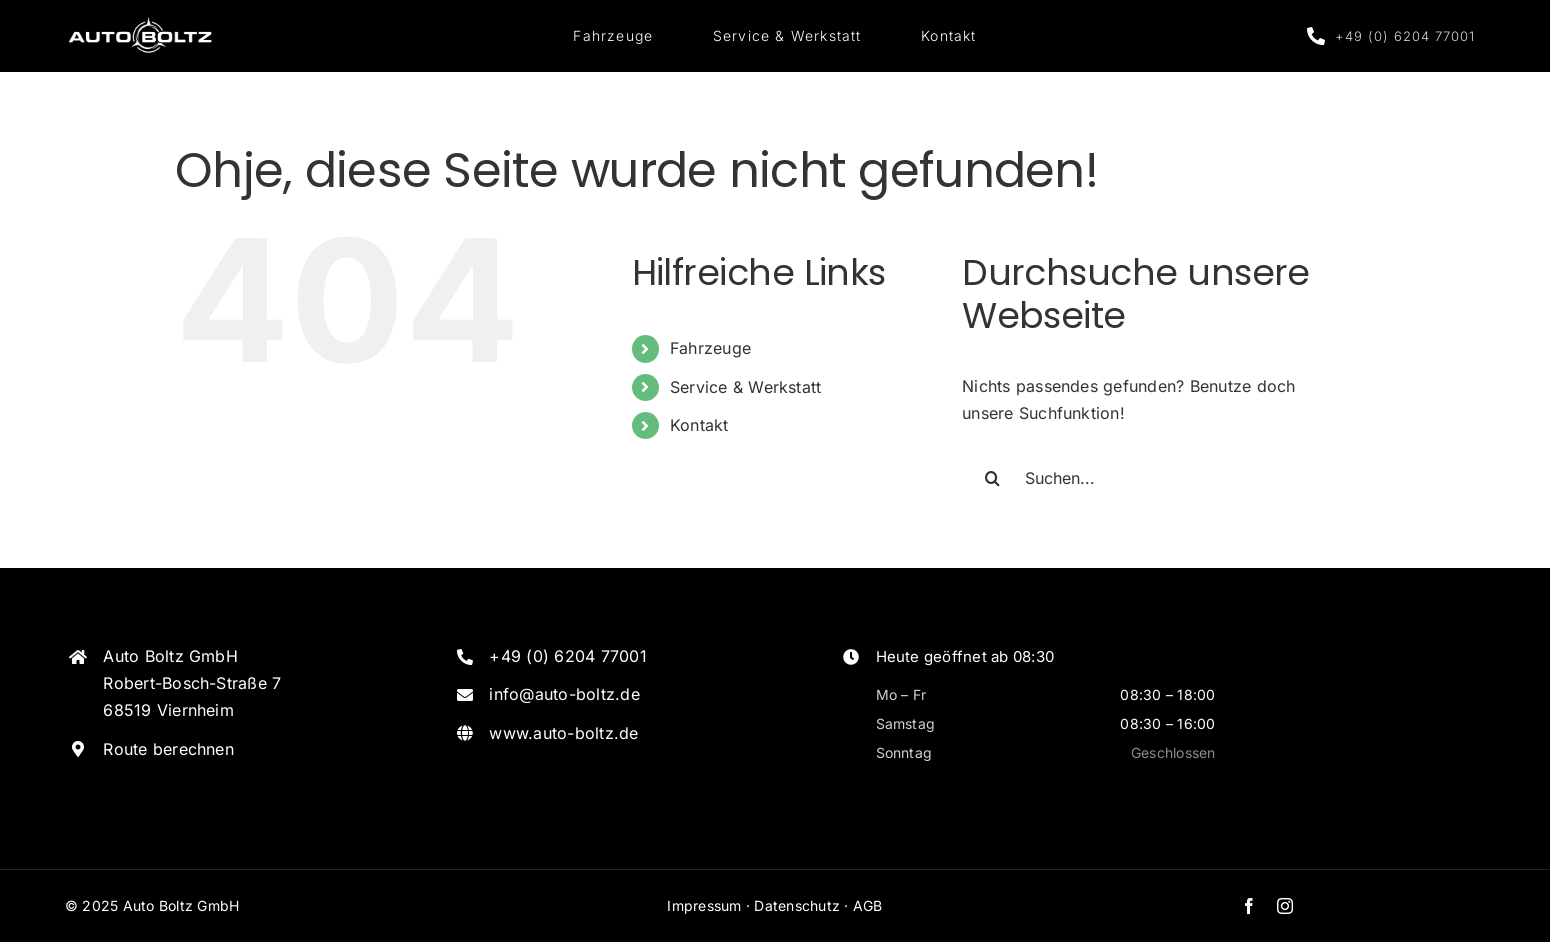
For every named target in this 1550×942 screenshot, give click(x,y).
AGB (868, 905)
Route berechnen (168, 749)
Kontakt (699, 425)
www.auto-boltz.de (563, 733)
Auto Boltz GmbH (181, 905)
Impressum (704, 905)
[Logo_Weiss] (140, 20)
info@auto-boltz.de (564, 694)
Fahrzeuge (710, 348)
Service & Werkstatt (746, 387)
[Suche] (992, 478)
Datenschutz (797, 905)
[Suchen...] (1152, 478)
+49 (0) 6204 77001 (567, 656)
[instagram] (1285, 906)
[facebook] (1249, 906)
